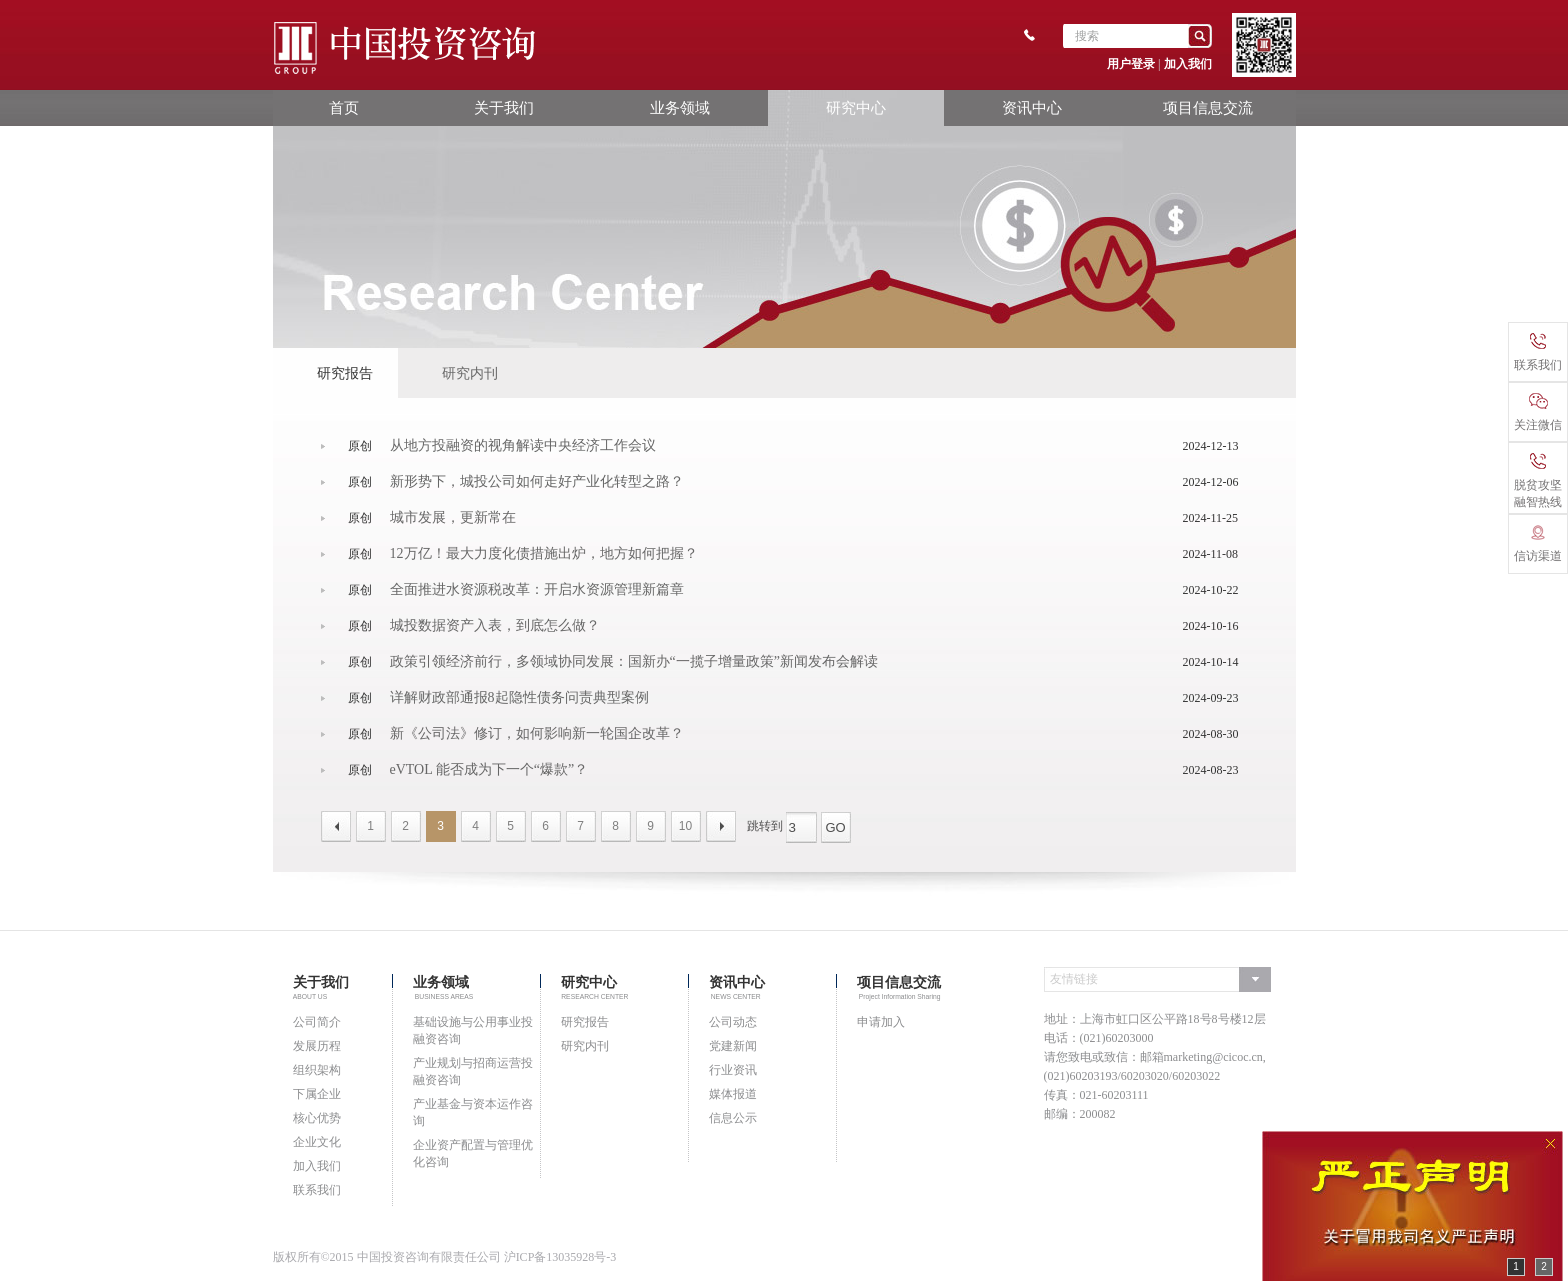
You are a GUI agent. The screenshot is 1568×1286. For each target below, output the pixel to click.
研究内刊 (470, 373)
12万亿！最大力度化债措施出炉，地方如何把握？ (544, 554)
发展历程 (317, 1046)
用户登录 (1131, 64)
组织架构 (317, 1070)
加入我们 (1188, 64)
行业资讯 (733, 1070)
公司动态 (733, 1022)
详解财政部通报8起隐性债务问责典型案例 (519, 698)
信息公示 (733, 1118)
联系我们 (317, 1190)
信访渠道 (1538, 544)
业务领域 (680, 107)
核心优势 (317, 1118)
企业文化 (317, 1142)
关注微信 (1538, 412)
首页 (344, 107)
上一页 (336, 826)
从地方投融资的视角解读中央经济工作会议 (523, 446)
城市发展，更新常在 (453, 518)
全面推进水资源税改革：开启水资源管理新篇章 (537, 590)
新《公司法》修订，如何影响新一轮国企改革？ (537, 734)
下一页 (721, 826)
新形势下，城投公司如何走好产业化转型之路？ (537, 482)
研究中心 (856, 107)
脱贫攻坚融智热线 (1538, 481)
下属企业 (317, 1094)
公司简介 (317, 1022)
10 (685, 826)
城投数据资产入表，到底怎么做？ (495, 626)
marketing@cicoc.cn (1213, 1057)
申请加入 (881, 1022)
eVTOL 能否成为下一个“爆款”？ (489, 770)
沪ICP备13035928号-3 (560, 1257)
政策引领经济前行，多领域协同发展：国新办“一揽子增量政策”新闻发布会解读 (634, 662)
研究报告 (345, 373)
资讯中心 (1032, 107)
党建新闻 (733, 1046)
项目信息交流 (1208, 107)
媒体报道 (733, 1094)
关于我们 (504, 107)
